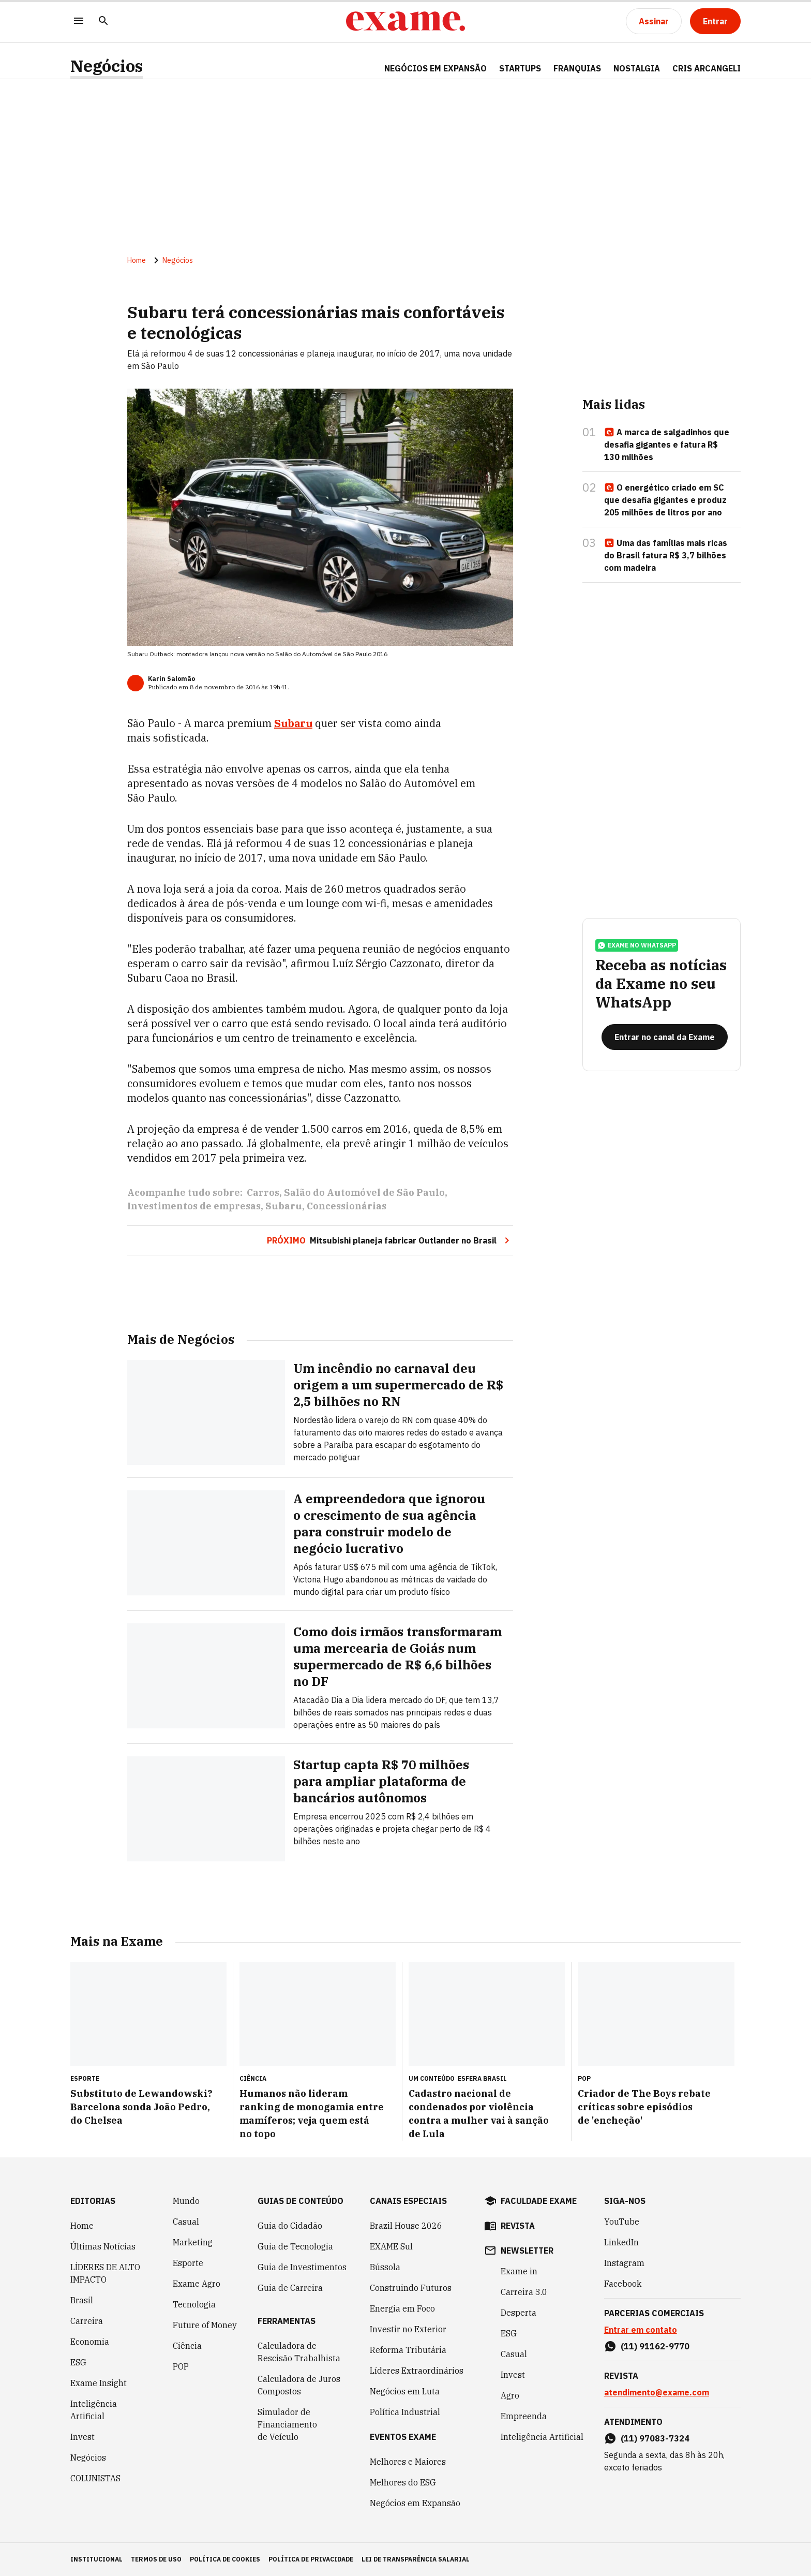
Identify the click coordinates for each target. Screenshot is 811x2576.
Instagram (624, 2263)
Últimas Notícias (103, 2246)
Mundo (186, 2201)
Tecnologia (194, 2304)
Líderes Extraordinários (416, 2370)
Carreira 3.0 (524, 2292)
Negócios (106, 66)
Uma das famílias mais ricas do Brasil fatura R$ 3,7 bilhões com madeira (665, 555)
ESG (78, 2362)
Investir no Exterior (408, 2329)
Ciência (187, 2346)
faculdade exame (539, 2201)
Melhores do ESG (403, 2482)
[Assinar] (654, 21)
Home (136, 260)
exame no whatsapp (636, 945)
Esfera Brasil (482, 2078)
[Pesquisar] (103, 21)
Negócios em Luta (405, 2391)
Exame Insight (98, 2383)
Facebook (622, 2283)
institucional (96, 2559)
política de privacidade (310, 2559)
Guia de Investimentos (302, 2267)
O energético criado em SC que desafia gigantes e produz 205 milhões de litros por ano (665, 499)
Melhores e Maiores (408, 2461)
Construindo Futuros (411, 2288)
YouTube (621, 2221)
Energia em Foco (402, 2308)
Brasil (81, 2300)
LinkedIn (621, 2242)
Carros (263, 1192)
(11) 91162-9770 (655, 2346)
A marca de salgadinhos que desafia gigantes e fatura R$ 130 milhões (666, 444)
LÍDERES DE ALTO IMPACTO (105, 2273)
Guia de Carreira (290, 2288)
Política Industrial (405, 2412)
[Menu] (78, 21)
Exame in (519, 2271)
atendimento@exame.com (656, 2392)
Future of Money (205, 2325)
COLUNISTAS (95, 2478)
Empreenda (524, 2416)
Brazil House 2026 (406, 2225)
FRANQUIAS (577, 68)
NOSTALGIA (636, 68)
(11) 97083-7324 (655, 2438)
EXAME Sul (391, 2246)
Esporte (188, 2263)
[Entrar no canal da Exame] (665, 1037)
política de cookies (225, 2559)
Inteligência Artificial (93, 2410)
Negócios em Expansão (415, 2503)
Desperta (518, 2312)
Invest (82, 2437)
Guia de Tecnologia (295, 2246)
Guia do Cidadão (290, 2225)
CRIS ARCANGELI (706, 68)
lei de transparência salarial (416, 2559)
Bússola (385, 2267)
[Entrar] (715, 21)
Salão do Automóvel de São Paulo (364, 1192)
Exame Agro (196, 2283)
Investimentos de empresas (194, 1206)
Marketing (193, 2242)
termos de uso (156, 2559)
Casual (186, 2221)
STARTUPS (520, 68)
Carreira (86, 2321)
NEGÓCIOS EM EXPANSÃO (435, 68)
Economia (89, 2341)
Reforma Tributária (408, 2350)
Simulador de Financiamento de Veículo (287, 2424)
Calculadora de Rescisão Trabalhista (299, 2352)
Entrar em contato (640, 2330)
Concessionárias (346, 1206)
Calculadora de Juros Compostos (299, 2385)
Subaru (293, 723)
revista (518, 2225)
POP (181, 2366)
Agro (510, 2395)
